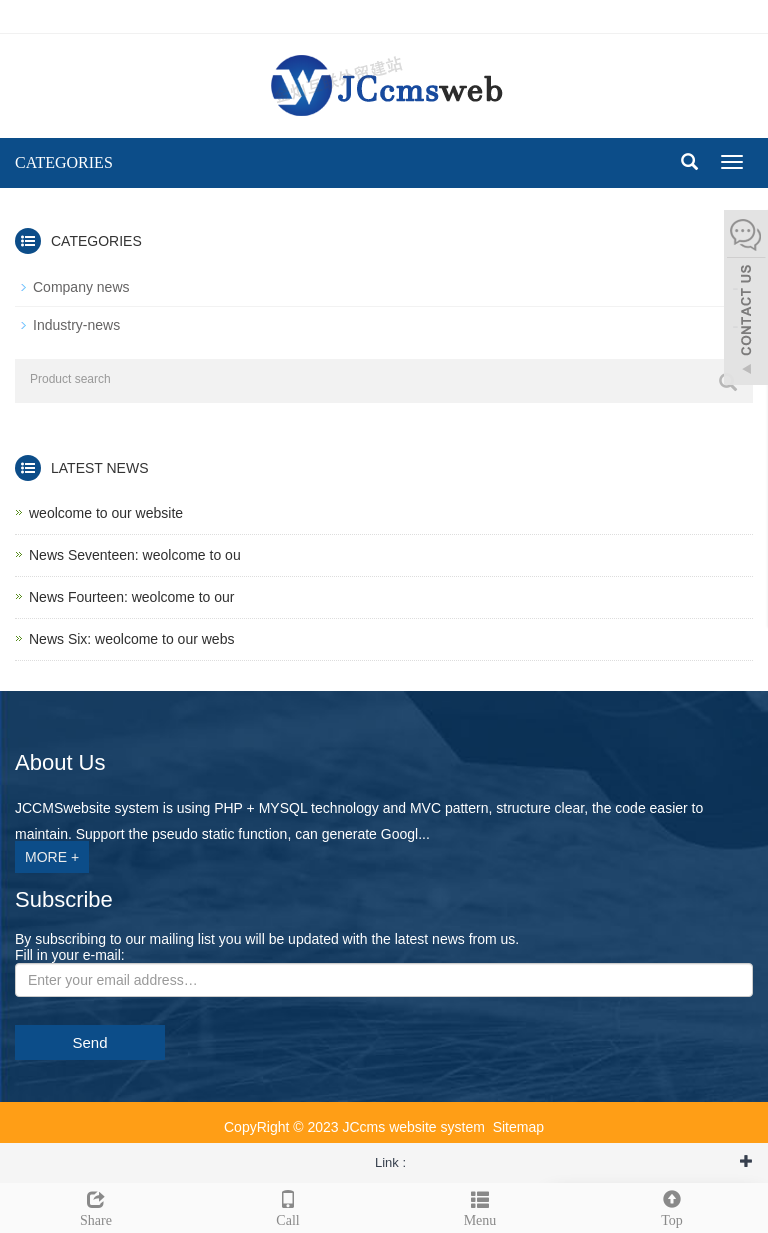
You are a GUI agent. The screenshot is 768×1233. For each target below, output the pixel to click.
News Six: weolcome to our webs (131, 639)
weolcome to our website (106, 513)
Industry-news (76, 325)
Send (89, 1042)
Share (96, 1206)
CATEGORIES (64, 162)
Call (288, 1206)
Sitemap (518, 1127)
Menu (480, 1206)
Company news (81, 287)
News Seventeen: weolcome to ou (135, 555)
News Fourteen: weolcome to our (131, 597)
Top (672, 1206)
